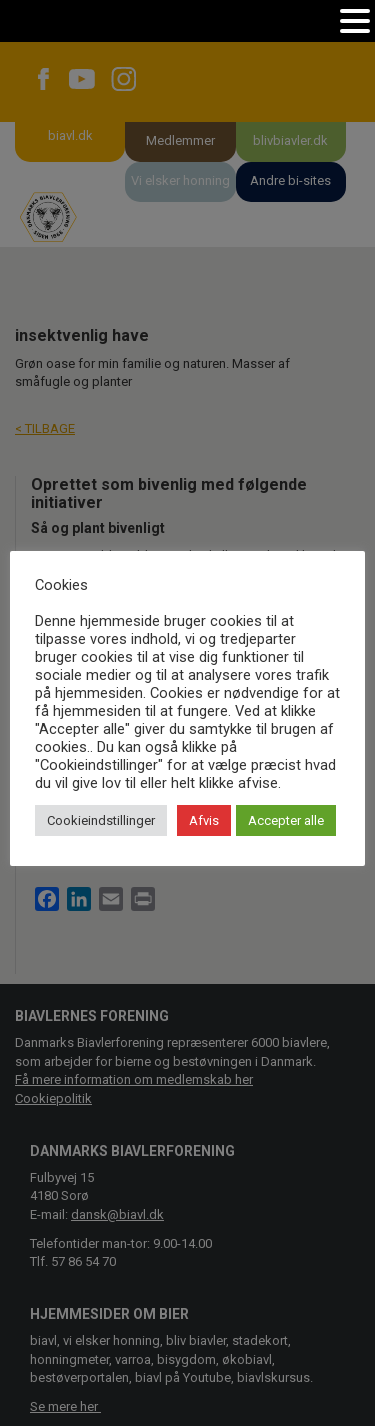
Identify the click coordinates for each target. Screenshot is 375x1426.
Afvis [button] (204, 820)
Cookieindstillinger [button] (101, 820)
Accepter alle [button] (286, 820)
